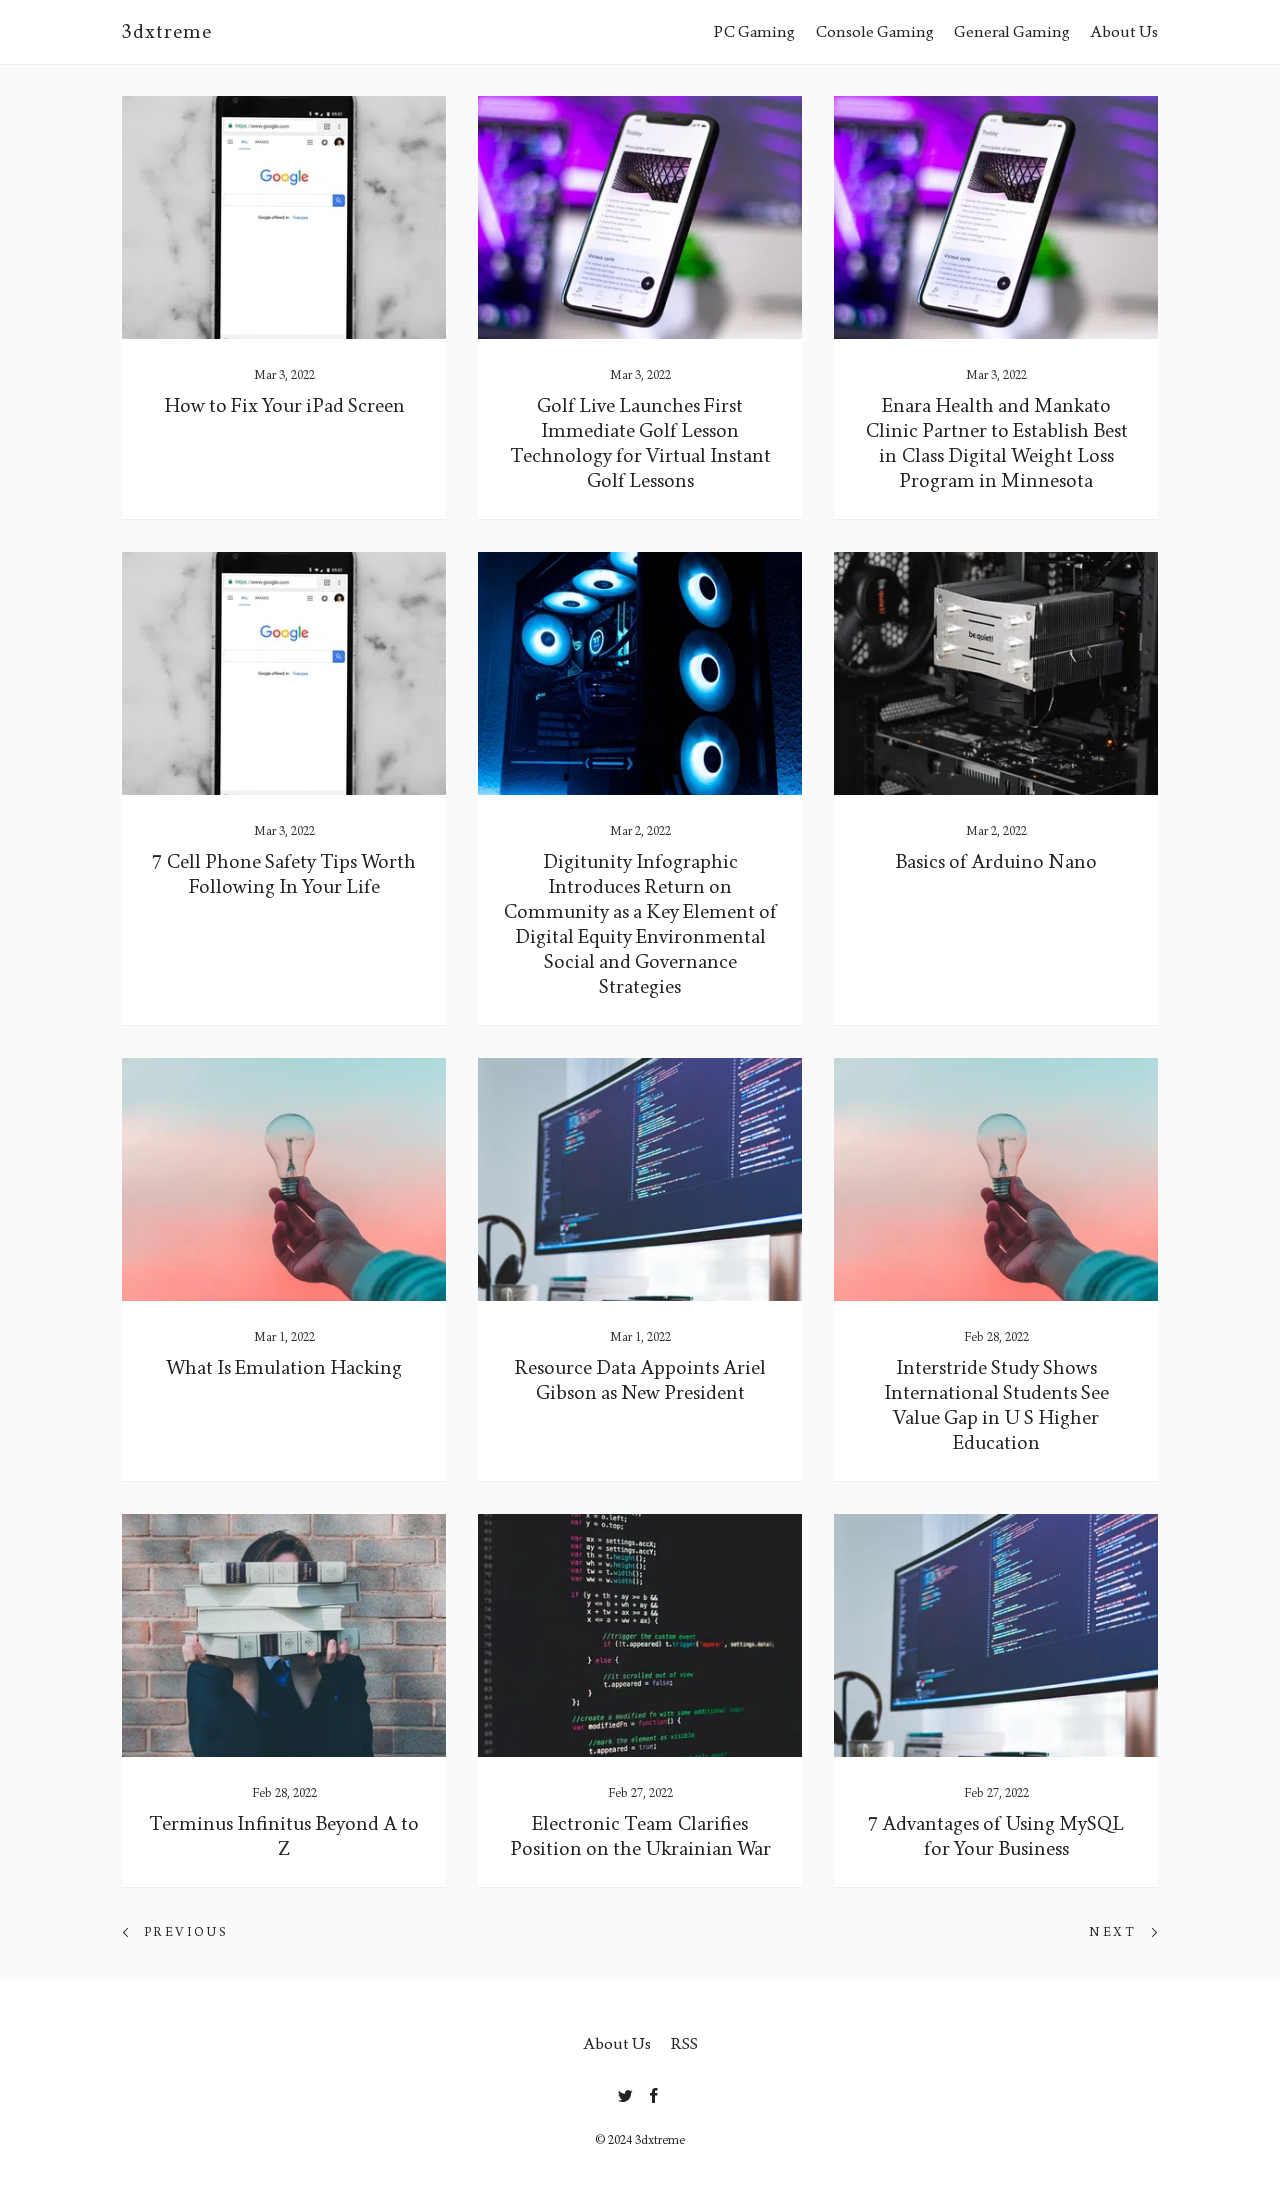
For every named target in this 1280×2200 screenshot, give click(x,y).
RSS (684, 2043)
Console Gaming (874, 31)
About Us (1124, 31)
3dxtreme (167, 32)
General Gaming (1012, 31)
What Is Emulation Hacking (284, 1368)
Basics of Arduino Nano (996, 862)
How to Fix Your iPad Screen (284, 406)
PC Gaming (754, 31)
